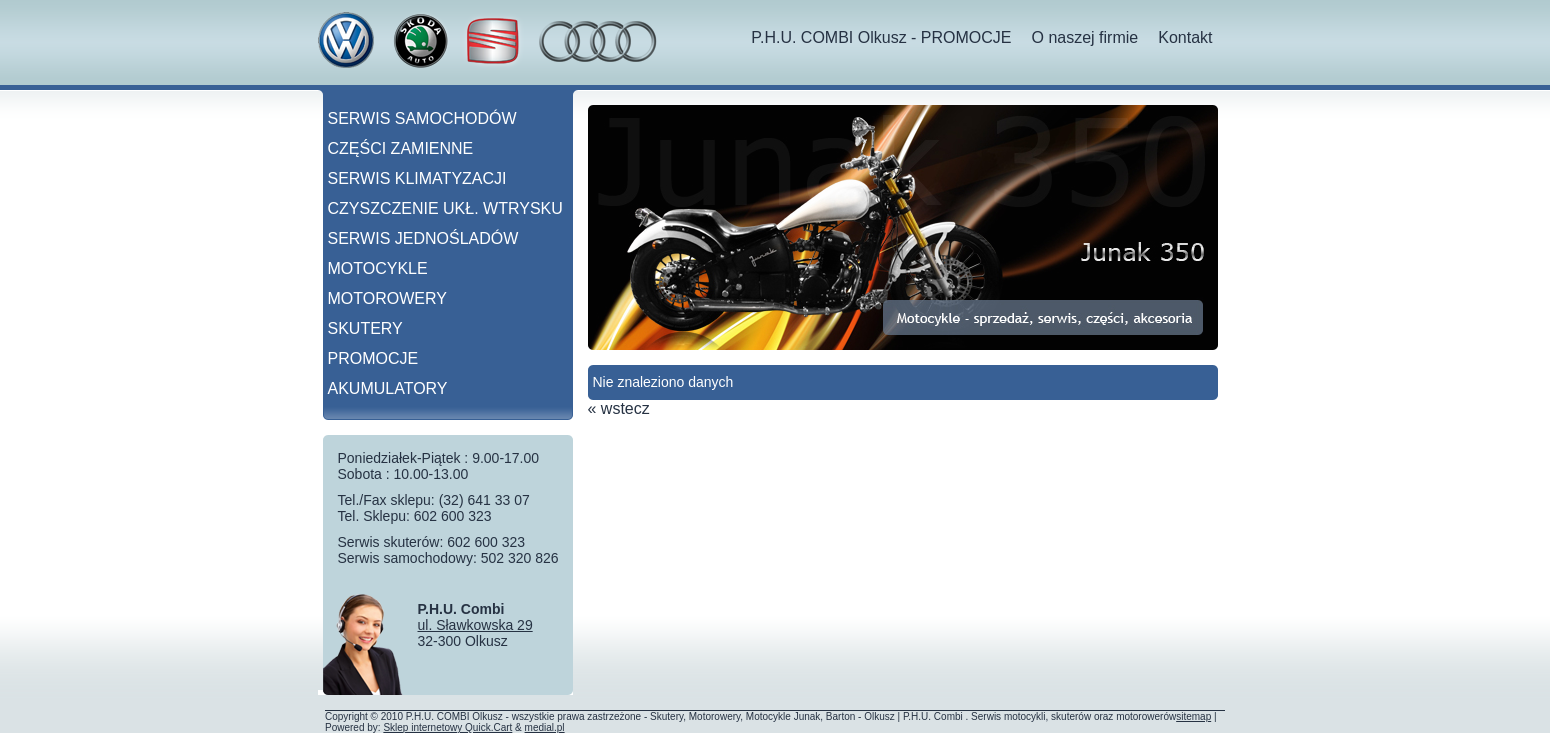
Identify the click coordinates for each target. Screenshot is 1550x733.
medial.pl (545, 727)
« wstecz (619, 408)
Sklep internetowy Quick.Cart (447, 727)
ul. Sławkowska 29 (475, 625)
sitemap (1193, 716)
